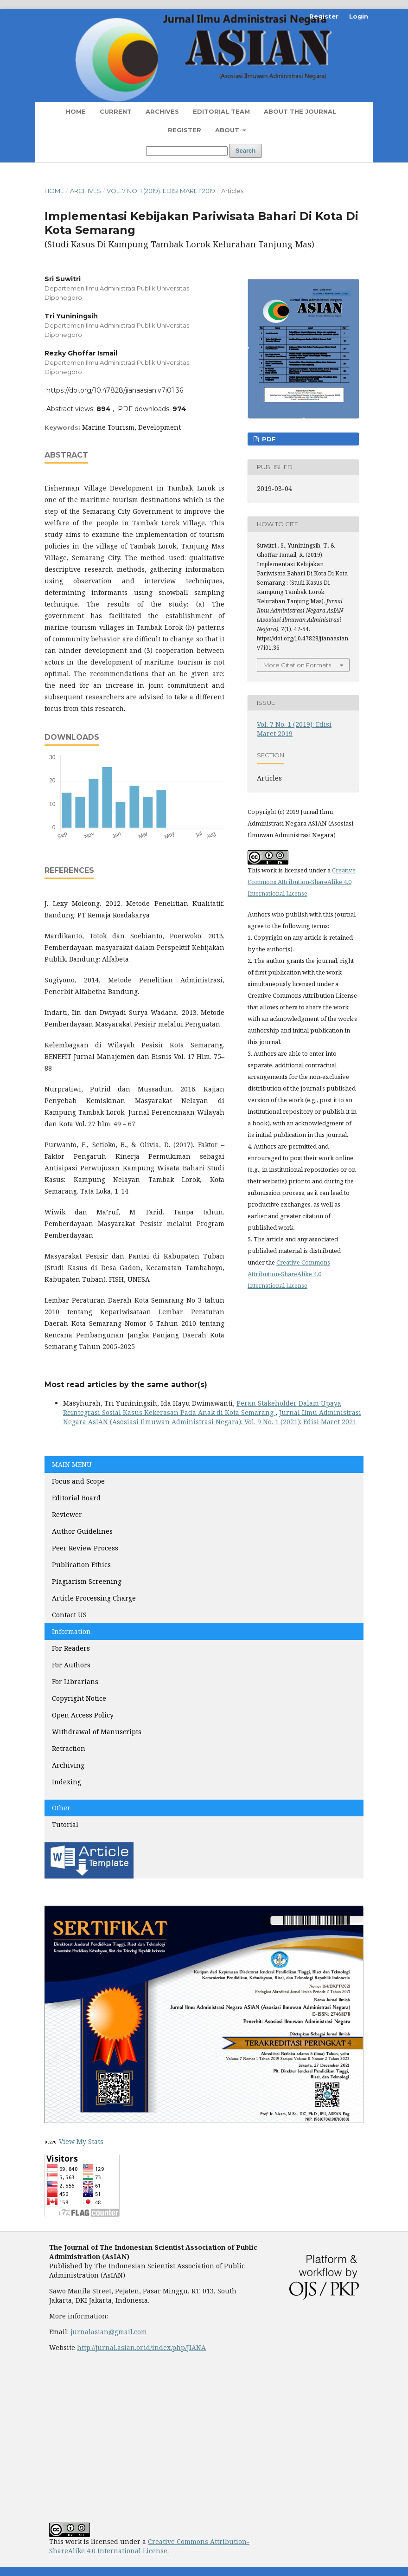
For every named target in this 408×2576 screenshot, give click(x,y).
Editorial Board (76, 1497)
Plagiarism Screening (86, 1581)
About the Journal (300, 111)
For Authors (71, 1664)
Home (76, 111)
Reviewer (67, 1514)
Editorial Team (221, 111)
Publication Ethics (81, 1564)
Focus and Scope (78, 1481)
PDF (268, 439)
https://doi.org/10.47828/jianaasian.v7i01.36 (114, 390)
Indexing (66, 1781)
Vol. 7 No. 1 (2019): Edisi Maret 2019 (161, 190)
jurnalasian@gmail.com (108, 2331)
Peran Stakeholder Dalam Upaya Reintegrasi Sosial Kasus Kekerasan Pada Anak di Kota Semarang (202, 1408)
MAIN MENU (72, 1464)
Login (358, 16)
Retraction (68, 1748)
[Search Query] (187, 151)
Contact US (69, 1614)
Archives (162, 111)
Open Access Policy (83, 1715)
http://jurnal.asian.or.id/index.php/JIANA (141, 2347)
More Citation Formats (297, 665)
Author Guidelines (82, 1531)
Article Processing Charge (95, 1598)
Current (116, 111)
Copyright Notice (79, 1698)
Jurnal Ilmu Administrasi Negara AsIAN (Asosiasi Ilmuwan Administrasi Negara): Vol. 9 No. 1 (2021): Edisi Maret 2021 (212, 1417)
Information (71, 1631)
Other (61, 1807)
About (228, 130)
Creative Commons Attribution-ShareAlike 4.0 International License (302, 881)
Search (245, 150)
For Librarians (75, 1681)
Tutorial (66, 1824)
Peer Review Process (85, 1547)
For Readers (71, 1648)
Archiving (68, 1765)
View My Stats (81, 2141)
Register (184, 130)
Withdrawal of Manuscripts (96, 1731)
